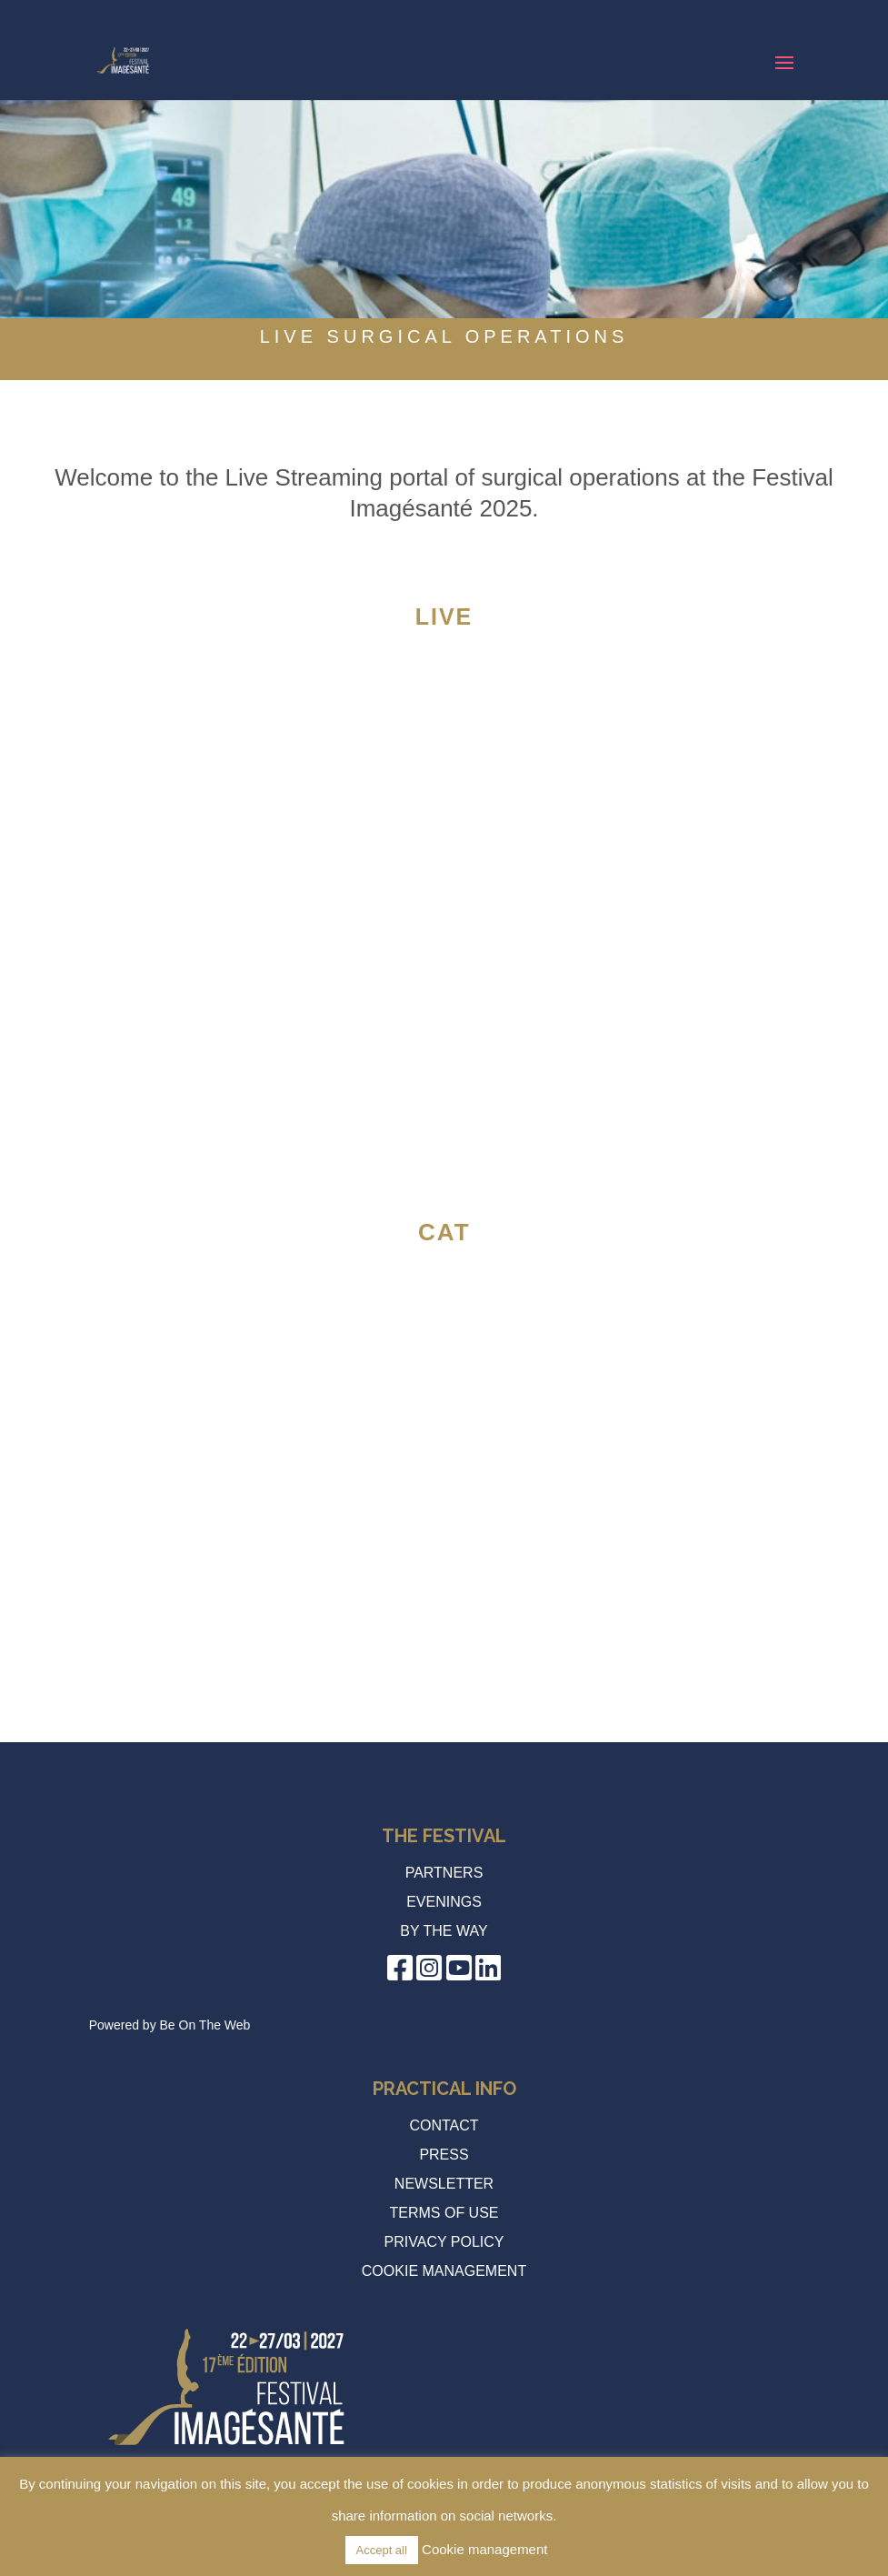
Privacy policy (444, 2242)
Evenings (444, 1901)
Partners (444, 1872)
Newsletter (444, 2183)
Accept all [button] (381, 2550)
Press (443, 2154)
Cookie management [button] (444, 2271)
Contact (443, 2125)
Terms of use (443, 2212)
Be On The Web (205, 2025)
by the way (443, 1931)
